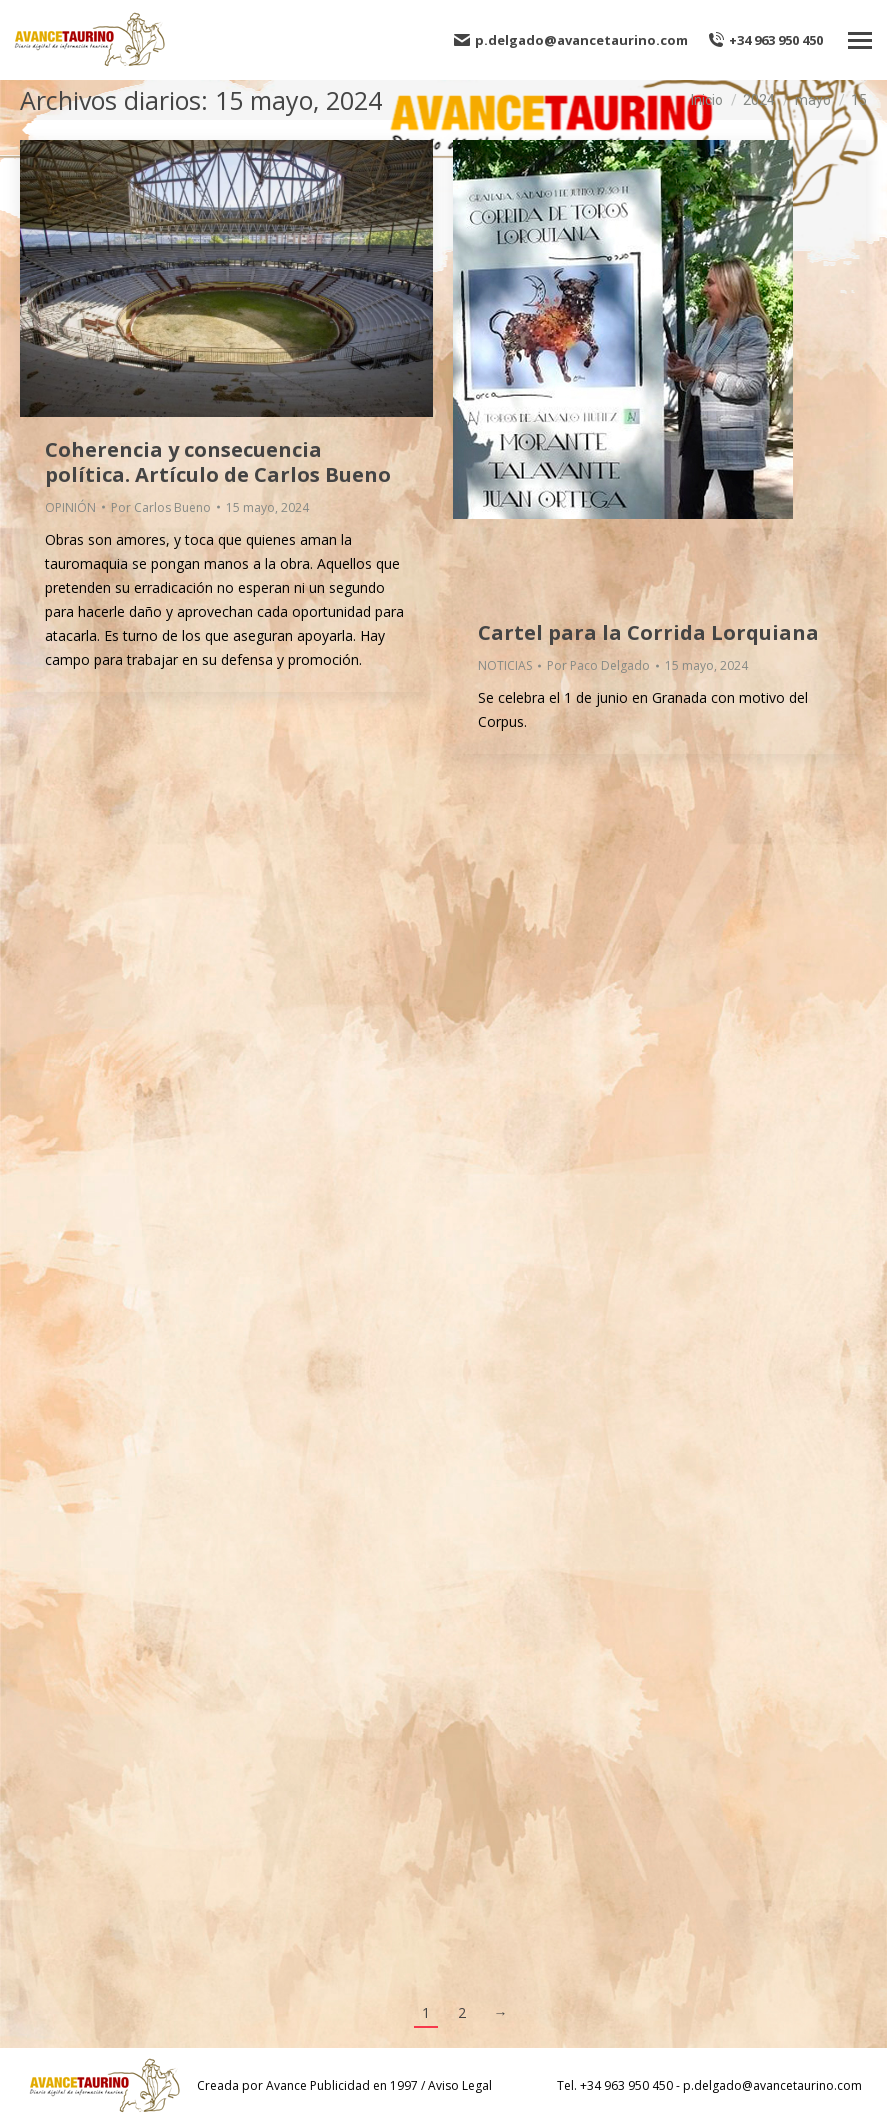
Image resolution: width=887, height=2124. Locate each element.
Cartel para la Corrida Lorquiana (648, 632)
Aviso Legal (460, 2085)
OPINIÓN (70, 507)
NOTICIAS (505, 665)
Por (161, 507)
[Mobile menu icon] (860, 40)
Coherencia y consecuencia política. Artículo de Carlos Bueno (218, 462)
